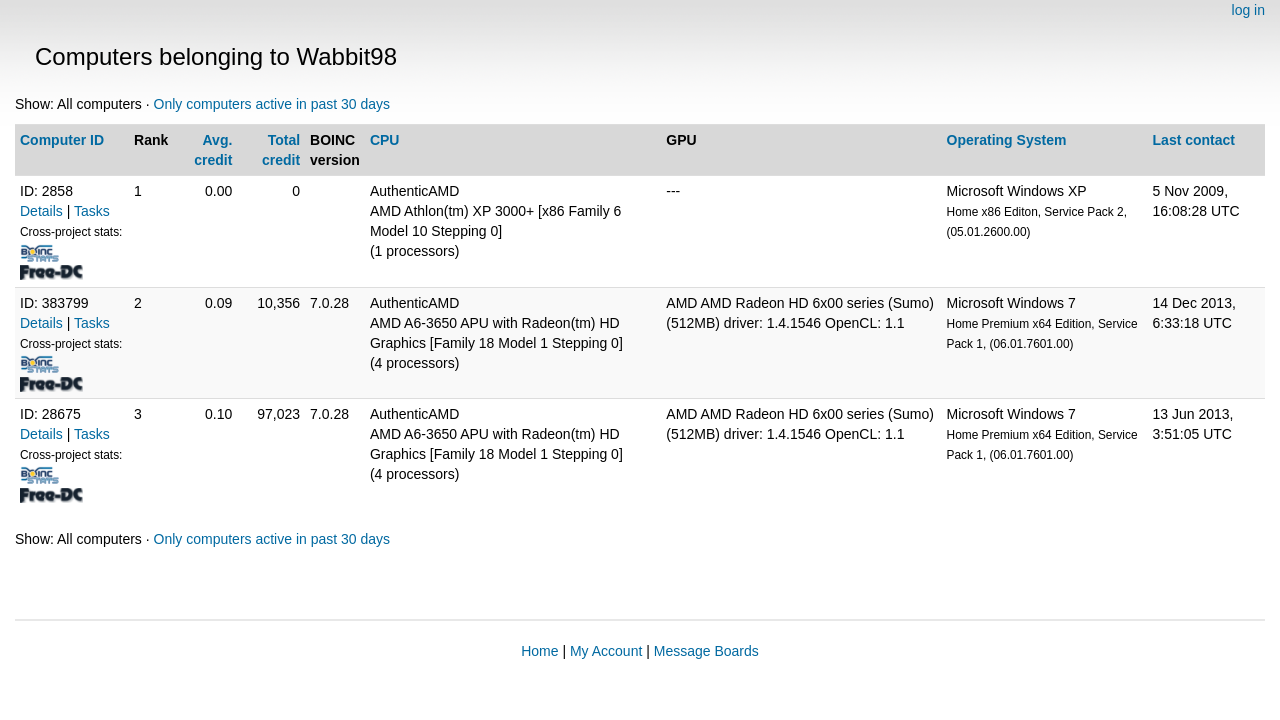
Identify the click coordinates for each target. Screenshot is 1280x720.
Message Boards (706, 651)
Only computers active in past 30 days (272, 104)
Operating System (1007, 140)
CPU (385, 140)
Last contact (1194, 140)
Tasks (92, 211)
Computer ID (62, 140)
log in (1248, 10)
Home (539, 651)
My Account (606, 651)
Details (41, 211)
